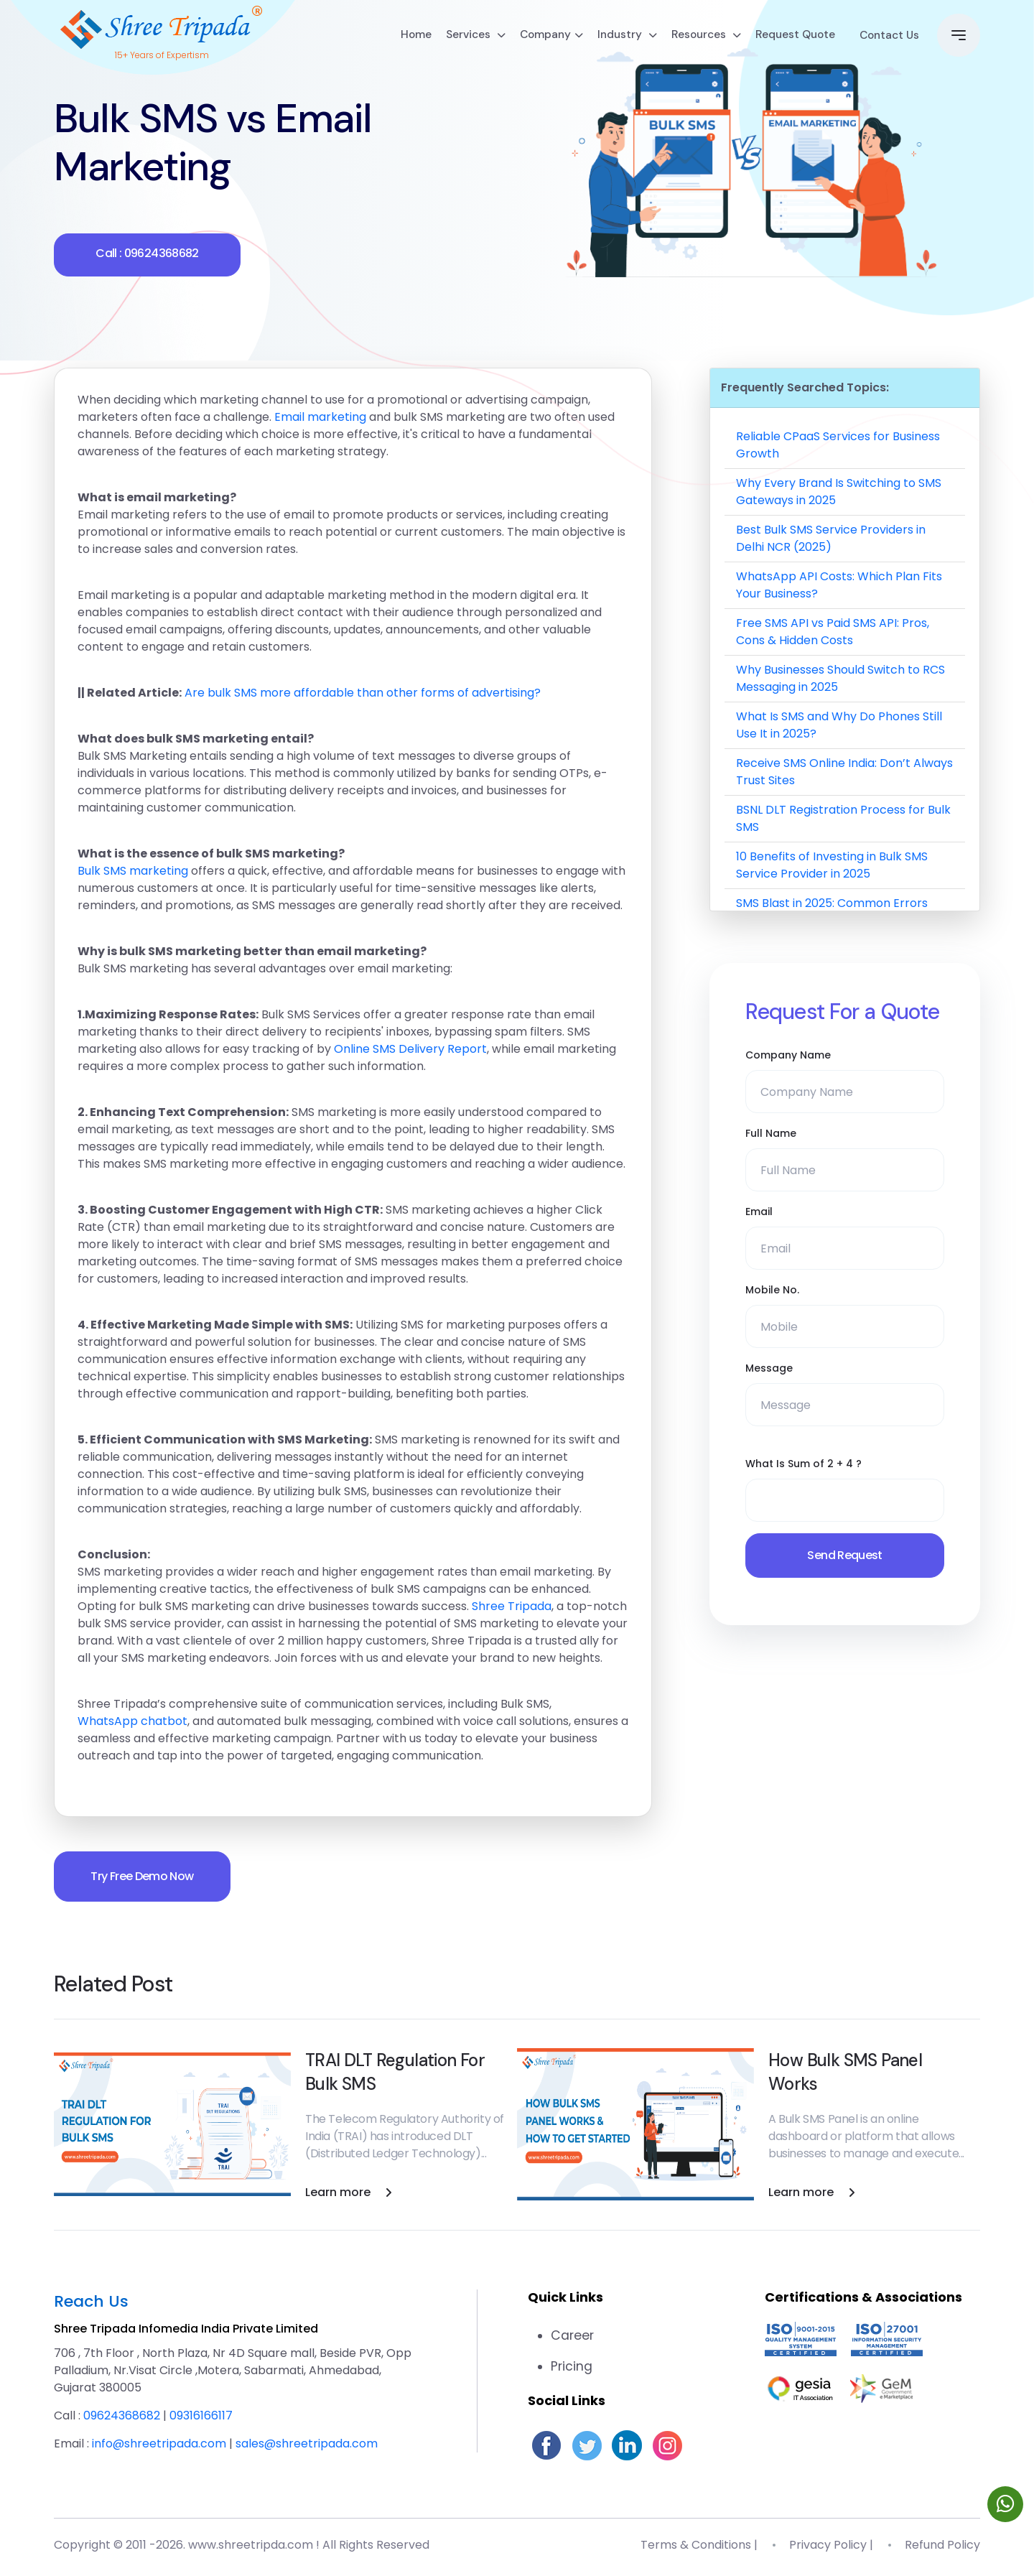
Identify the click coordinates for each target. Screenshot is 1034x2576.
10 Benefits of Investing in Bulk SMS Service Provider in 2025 (832, 866)
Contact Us (884, 37)
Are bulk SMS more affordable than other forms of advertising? (363, 694)
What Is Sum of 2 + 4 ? (803, 1465)
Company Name (788, 1056)
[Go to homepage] (161, 28)
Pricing (572, 2370)
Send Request (844, 1556)
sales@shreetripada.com (307, 2447)
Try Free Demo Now (145, 1878)
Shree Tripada (511, 1607)
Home (392, 37)
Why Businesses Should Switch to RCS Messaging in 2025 (840, 680)
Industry (608, 37)
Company (531, 37)
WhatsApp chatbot (132, 1722)
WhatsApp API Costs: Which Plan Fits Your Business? (839, 586)
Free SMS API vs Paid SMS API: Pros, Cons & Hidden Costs (832, 633)
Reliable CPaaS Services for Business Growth (838, 446)
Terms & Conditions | (699, 2549)
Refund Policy (942, 2549)
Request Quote (782, 37)
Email (759, 1213)
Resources (689, 37)
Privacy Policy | (831, 2549)
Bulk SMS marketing (133, 872)
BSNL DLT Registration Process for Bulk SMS (843, 820)
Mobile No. (772, 1291)
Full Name (770, 1134)
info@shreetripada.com (159, 2447)
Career (573, 2339)
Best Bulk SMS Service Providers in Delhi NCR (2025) (831, 540)
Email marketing (320, 418)
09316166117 (201, 2419)
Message (769, 1369)
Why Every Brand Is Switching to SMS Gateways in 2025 (838, 493)
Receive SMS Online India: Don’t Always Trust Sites (844, 773)
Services (453, 37)
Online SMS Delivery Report (410, 1050)
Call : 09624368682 (147, 254)
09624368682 (121, 2419)
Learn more (348, 2195)
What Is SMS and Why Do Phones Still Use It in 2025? (839, 726)
